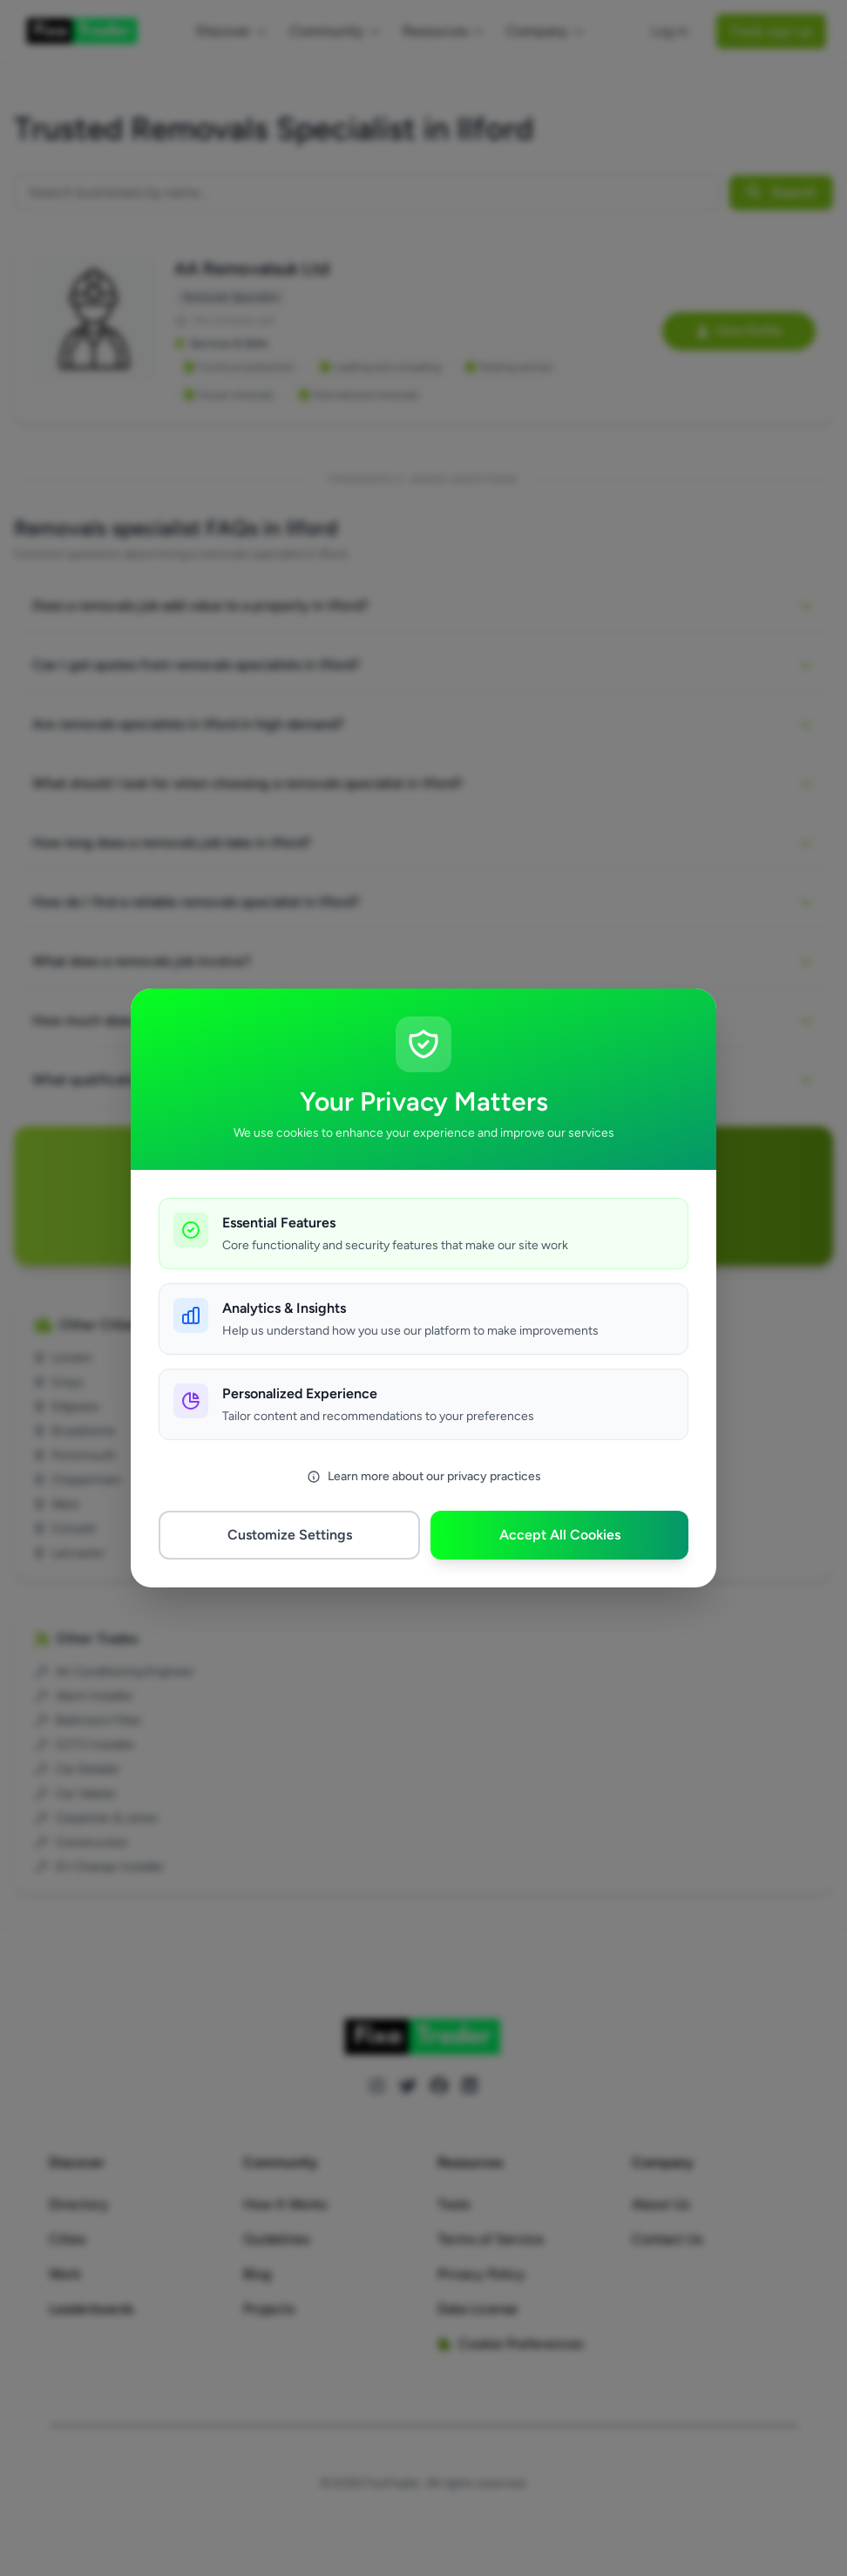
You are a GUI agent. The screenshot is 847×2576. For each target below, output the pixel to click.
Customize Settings (289, 1534)
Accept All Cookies (559, 1534)
